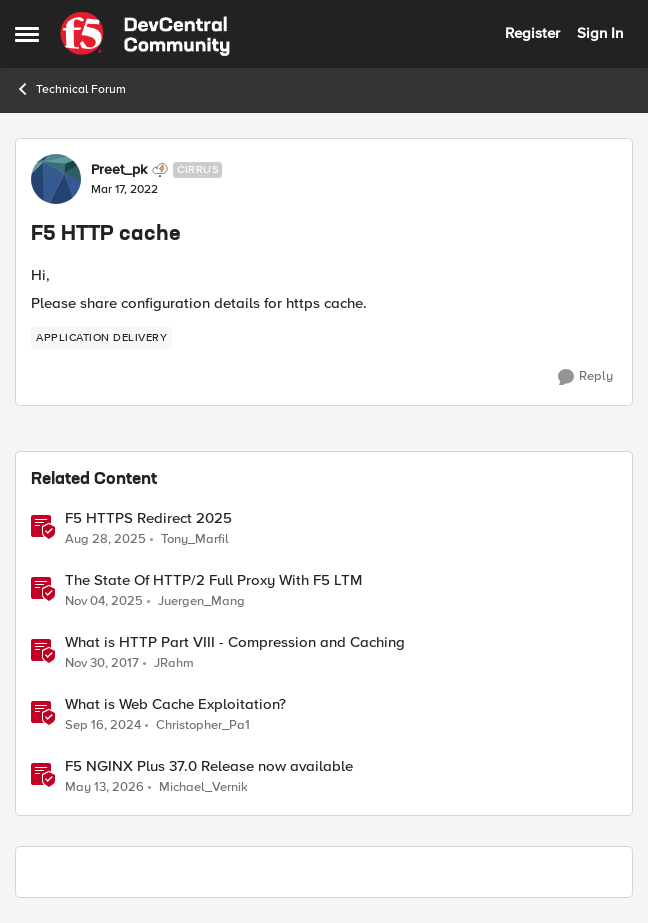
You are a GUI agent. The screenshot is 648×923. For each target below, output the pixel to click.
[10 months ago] (105, 539)
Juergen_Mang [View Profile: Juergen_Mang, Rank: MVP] (201, 601)
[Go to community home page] (145, 34)
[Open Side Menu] (27, 34)
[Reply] (585, 377)
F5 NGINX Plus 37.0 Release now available (209, 766)
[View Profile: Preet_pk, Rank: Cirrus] (56, 179)
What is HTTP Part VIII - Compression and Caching (235, 642)
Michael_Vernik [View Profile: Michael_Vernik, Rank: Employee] (203, 787)
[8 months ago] (104, 602)
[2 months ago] (104, 788)
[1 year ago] (103, 726)
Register (532, 33)
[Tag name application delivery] (101, 338)
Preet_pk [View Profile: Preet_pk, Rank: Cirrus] (119, 170)
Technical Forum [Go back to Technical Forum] (70, 89)
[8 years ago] (102, 664)
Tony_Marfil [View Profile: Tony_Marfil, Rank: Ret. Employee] (195, 538)
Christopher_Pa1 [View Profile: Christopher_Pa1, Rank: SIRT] (203, 725)
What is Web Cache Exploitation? (175, 704)
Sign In (600, 33)
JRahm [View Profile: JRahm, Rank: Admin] (174, 663)
